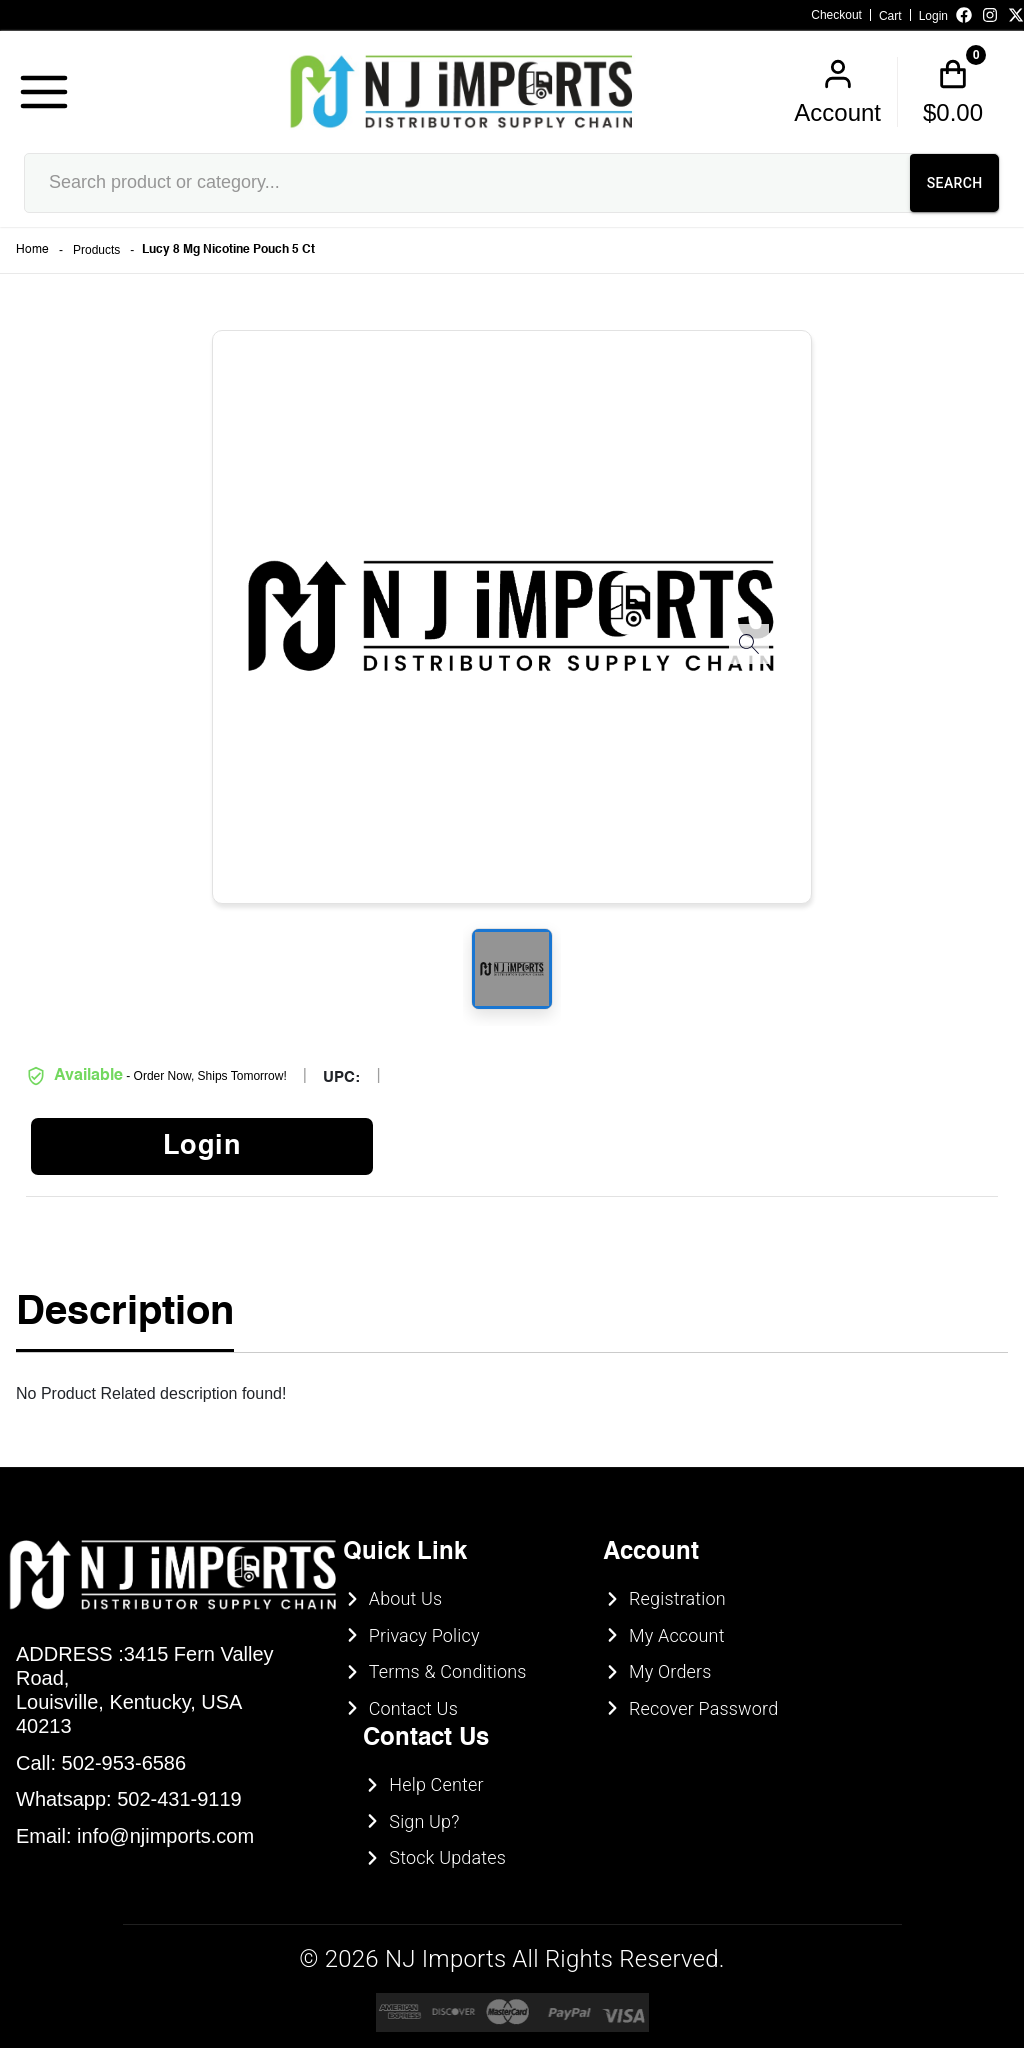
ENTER (404, 1160)
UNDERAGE (620, 1160)
